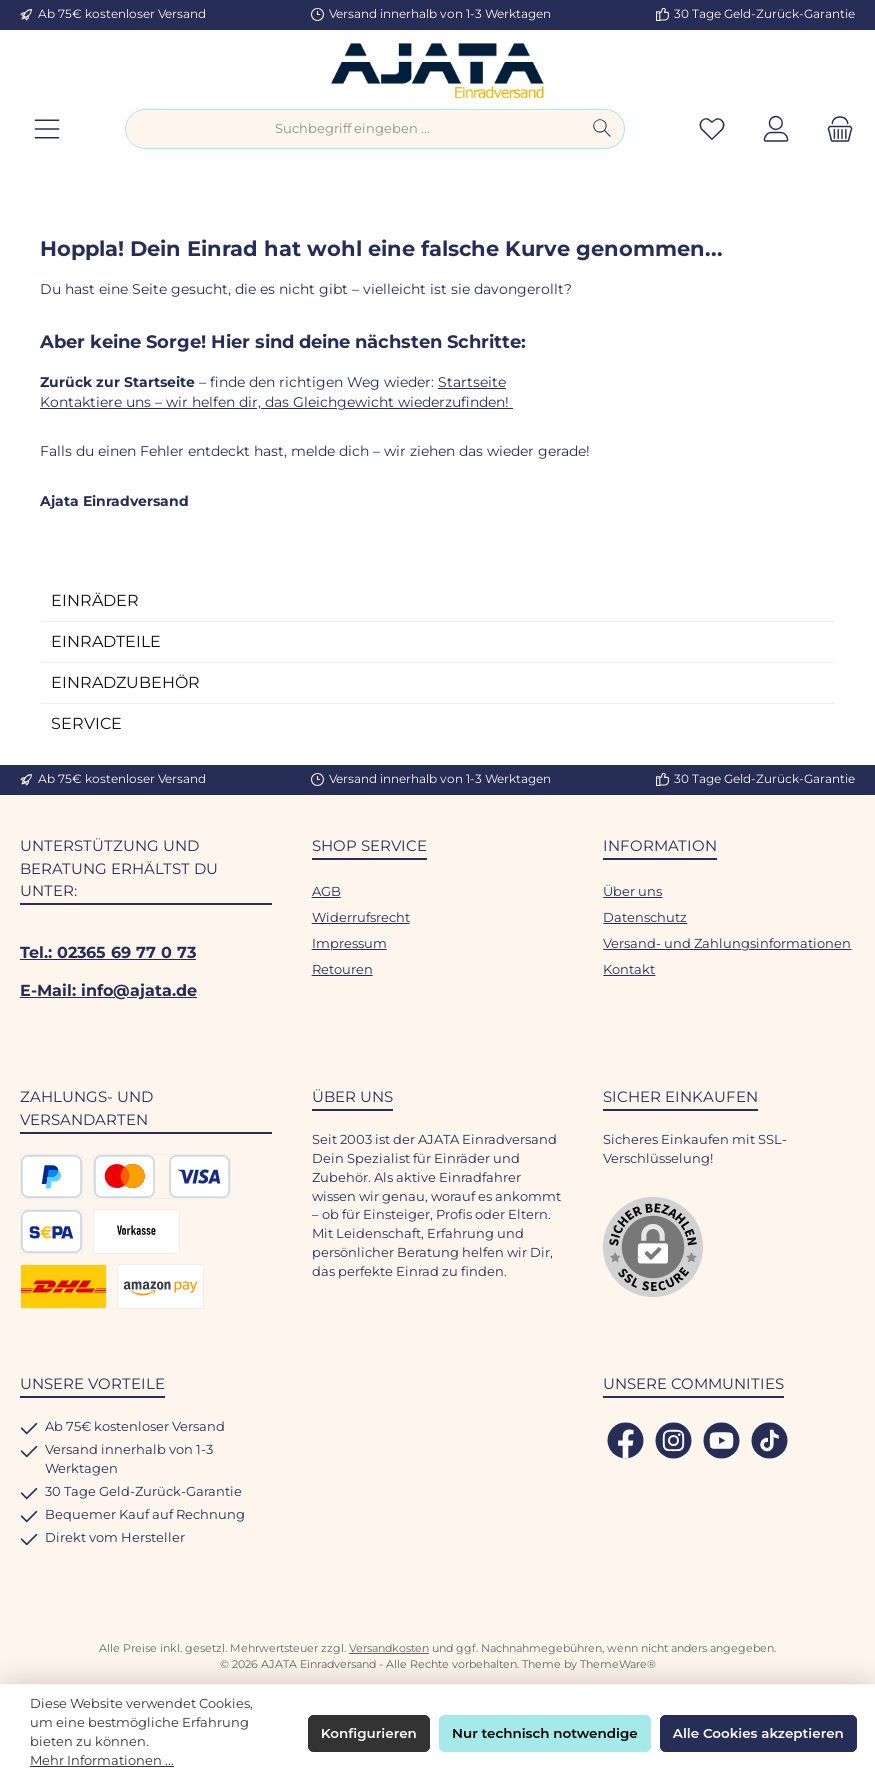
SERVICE (86, 723)
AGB (326, 891)
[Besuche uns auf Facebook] (625, 1440)
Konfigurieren (369, 1733)
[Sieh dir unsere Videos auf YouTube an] (721, 1440)
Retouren (342, 969)
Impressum (349, 943)
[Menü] (47, 129)
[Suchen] (602, 129)
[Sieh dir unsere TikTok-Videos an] (769, 1440)
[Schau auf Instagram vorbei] (673, 1440)
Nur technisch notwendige (545, 1733)
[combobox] (353, 129)
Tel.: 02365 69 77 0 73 (108, 952)
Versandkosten (389, 1648)
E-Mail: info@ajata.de (108, 990)
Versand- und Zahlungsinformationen (727, 943)
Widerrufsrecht (361, 917)
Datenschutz (645, 917)
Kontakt (629, 969)
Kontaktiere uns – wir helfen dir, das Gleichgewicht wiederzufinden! (276, 402)
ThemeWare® (618, 1664)
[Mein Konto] (776, 129)
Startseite (472, 382)
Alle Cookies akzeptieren (758, 1733)
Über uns (632, 891)
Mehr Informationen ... (102, 1760)
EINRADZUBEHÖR (125, 682)
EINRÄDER (95, 600)
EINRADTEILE (106, 641)
